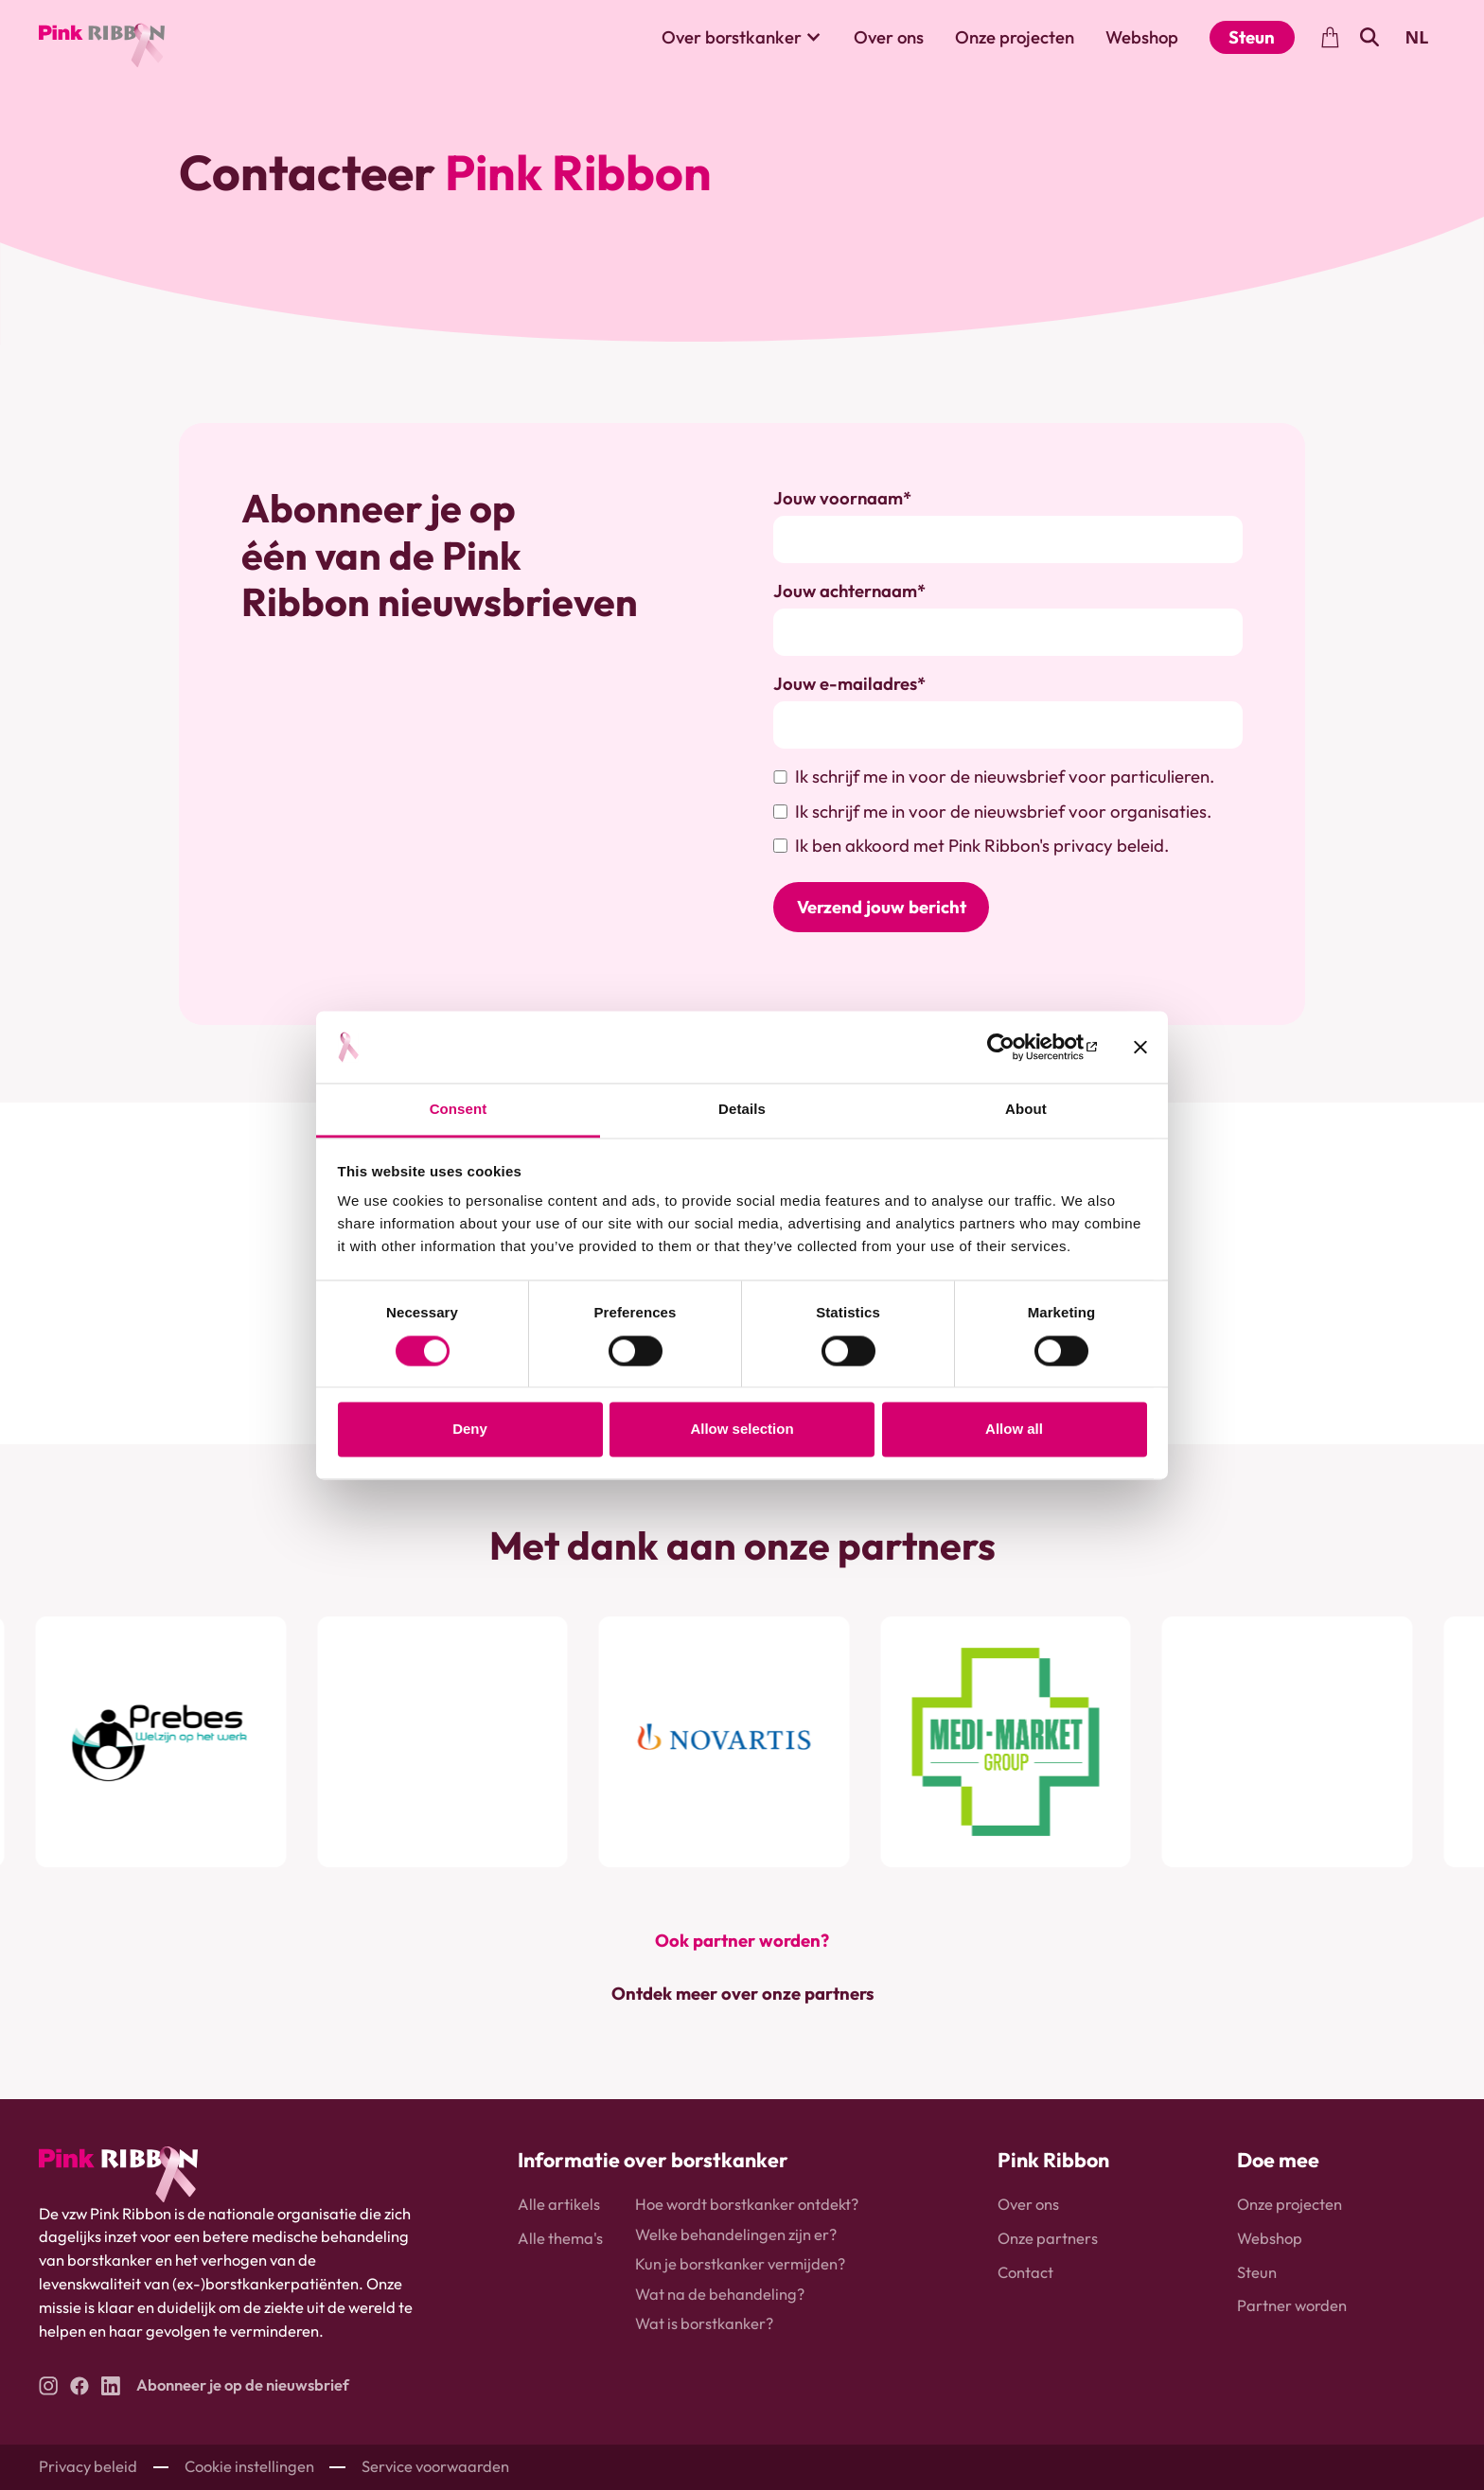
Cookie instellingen (249, 2467)
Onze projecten (1014, 37)
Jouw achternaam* (849, 590)
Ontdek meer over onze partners (742, 1994)
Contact (1025, 2272)
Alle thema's (560, 2239)
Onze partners (1048, 2239)
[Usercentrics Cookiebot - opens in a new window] (1014, 1047)
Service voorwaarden (435, 2467)
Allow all (1014, 1430)
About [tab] (1026, 1110)
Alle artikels (559, 2205)
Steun (1251, 37)
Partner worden (1292, 2306)
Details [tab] (742, 1110)
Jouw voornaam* (842, 497)
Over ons (889, 37)
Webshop (1141, 37)
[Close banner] (1140, 1046)
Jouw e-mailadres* (849, 683)
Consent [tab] (458, 1110)
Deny (469, 1430)
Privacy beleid (88, 2467)
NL (1416, 37)
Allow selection (741, 1430)
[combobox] (1416, 38)
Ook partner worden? (742, 1940)
